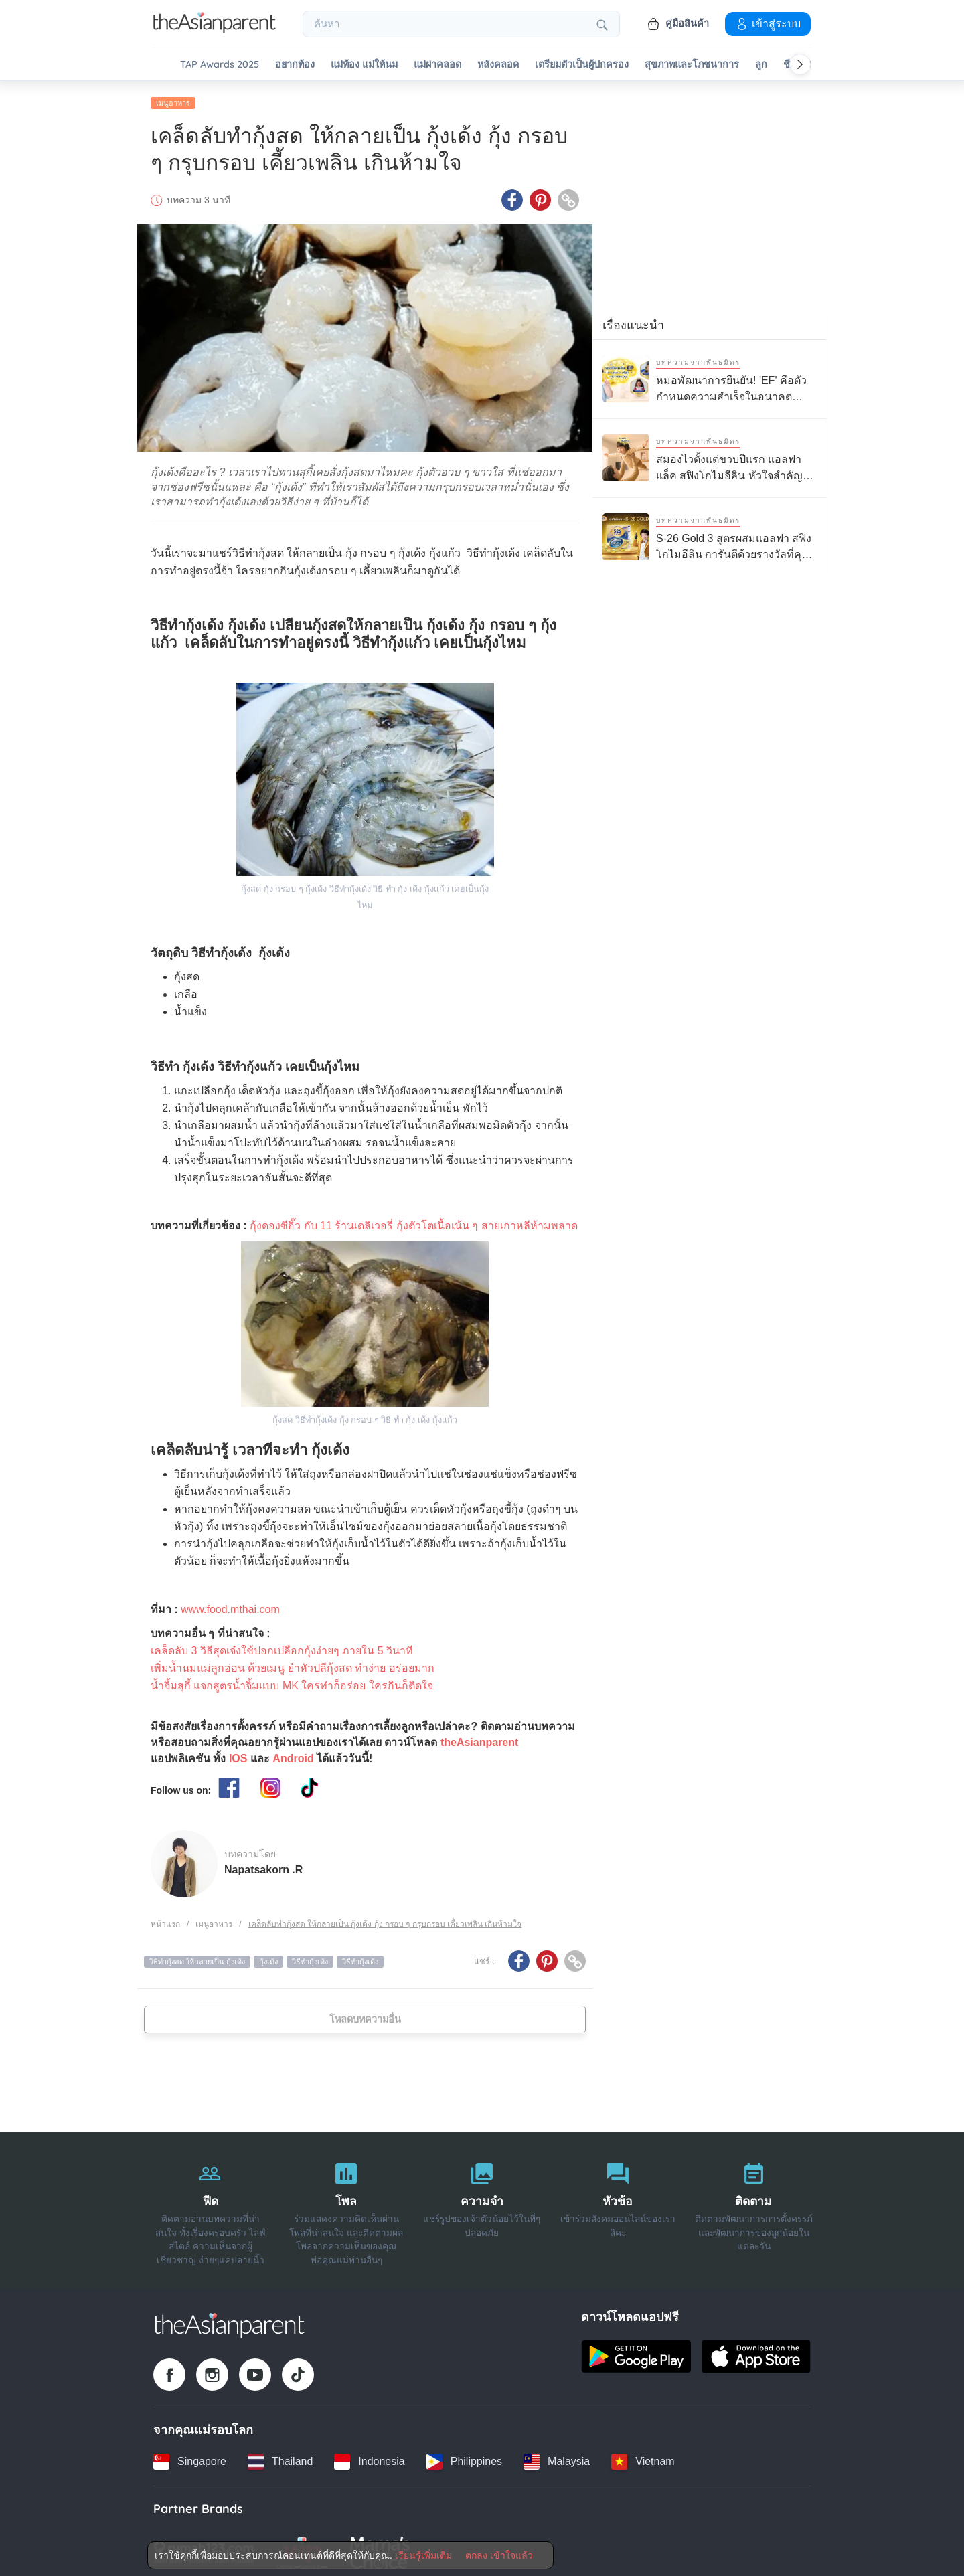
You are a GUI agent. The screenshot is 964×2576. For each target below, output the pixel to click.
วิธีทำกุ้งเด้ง (310, 1957)
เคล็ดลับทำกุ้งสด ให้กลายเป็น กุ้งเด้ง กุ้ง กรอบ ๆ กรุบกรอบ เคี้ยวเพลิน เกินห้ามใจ (385, 1919)
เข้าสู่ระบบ (768, 23)
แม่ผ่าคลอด (437, 64)
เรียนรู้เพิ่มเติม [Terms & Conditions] (423, 2555)
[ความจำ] (482, 2206)
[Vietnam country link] (642, 2457)
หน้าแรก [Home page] (165, 1919)
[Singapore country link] (189, 2457)
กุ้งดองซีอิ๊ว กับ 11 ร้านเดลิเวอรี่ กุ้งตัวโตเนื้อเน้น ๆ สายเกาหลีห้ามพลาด (413, 1221)
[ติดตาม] (753, 2206)
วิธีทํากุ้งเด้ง (360, 1957)
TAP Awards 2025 (219, 64)
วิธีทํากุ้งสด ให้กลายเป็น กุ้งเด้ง (197, 1957)
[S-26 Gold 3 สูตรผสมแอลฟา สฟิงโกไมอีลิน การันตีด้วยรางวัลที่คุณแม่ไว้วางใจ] (709, 532)
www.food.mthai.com (230, 1604)
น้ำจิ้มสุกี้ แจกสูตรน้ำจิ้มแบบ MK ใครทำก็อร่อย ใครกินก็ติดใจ (292, 1681)
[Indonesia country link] (369, 2457)
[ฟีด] (210, 2206)
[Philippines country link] (464, 2457)
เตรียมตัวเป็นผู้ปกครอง (582, 64)
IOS (238, 1753)
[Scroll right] (800, 64)
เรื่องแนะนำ (633, 320)
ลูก (761, 64)
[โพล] (346, 2206)
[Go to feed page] (214, 29)
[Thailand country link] (280, 2457)
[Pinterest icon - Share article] (540, 196)
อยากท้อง (295, 64)
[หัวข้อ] (617, 2206)
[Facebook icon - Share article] (512, 196)
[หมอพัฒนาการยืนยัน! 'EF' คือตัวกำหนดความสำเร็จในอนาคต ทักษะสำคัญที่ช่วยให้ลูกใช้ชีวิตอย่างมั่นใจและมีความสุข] (709, 374)
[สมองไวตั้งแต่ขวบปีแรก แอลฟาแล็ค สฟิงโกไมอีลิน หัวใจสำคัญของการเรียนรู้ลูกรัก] (709, 453)
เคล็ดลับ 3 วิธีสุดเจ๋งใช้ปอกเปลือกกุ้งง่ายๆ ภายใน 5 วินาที (282, 1646)
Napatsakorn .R (263, 1865)
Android (292, 1753)
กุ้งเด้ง (268, 1957)
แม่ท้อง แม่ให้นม (364, 64)
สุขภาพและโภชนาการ (692, 64)
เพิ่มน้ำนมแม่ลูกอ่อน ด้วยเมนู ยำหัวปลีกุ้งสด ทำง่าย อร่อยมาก (292, 1663)
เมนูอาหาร (173, 98)
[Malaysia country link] (557, 2457)
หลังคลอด (498, 64)
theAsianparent (479, 1737)
